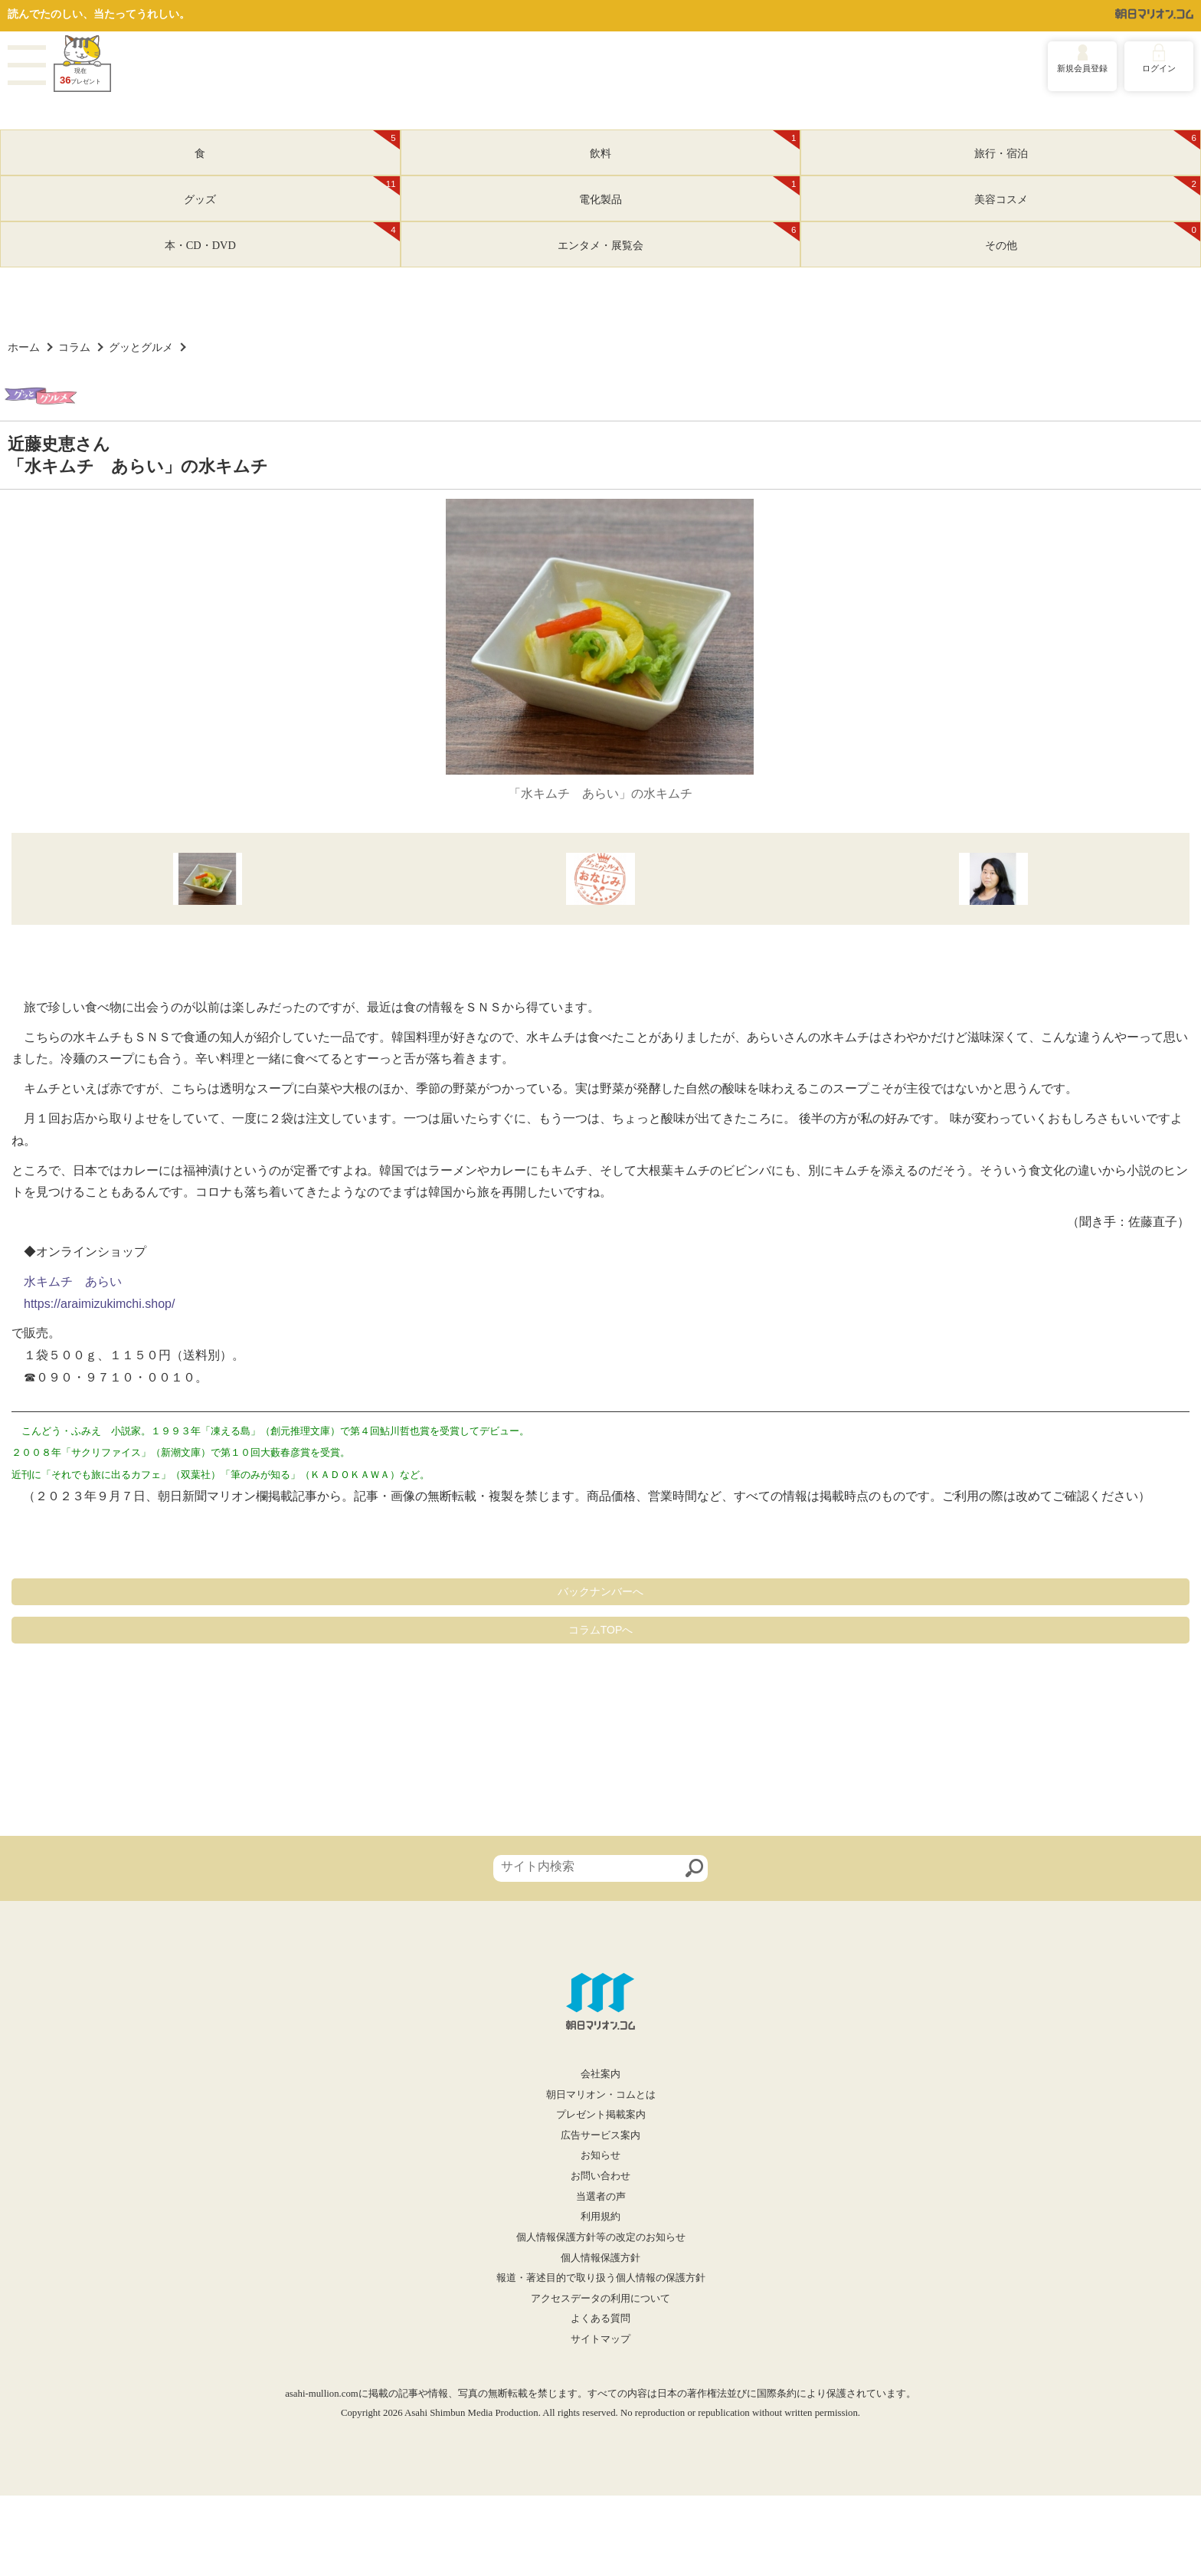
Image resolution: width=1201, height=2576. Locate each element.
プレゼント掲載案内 (601, 2114)
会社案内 (600, 2074)
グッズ (291, 190)
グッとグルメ (141, 347)
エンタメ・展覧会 (679, 236)
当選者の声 (601, 2196)
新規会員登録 (1082, 68)
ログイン (1159, 68)
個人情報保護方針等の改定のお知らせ (601, 2237)
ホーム (24, 347)
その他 (1092, 236)
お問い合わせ (600, 2176)
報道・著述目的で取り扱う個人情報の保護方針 (600, 2278)
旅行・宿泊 (1087, 144)
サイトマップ (600, 2339)
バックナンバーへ (600, 1591)
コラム (74, 347)
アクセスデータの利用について (600, 2298)
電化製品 (689, 190)
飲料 (695, 144)
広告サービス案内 (600, 2135)
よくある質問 (600, 2318)
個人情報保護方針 (600, 2258)
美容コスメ (1087, 190)
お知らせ (600, 2155)
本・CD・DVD (282, 236)
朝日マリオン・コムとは (601, 2094)
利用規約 (600, 2216)
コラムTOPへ (600, 1630)
